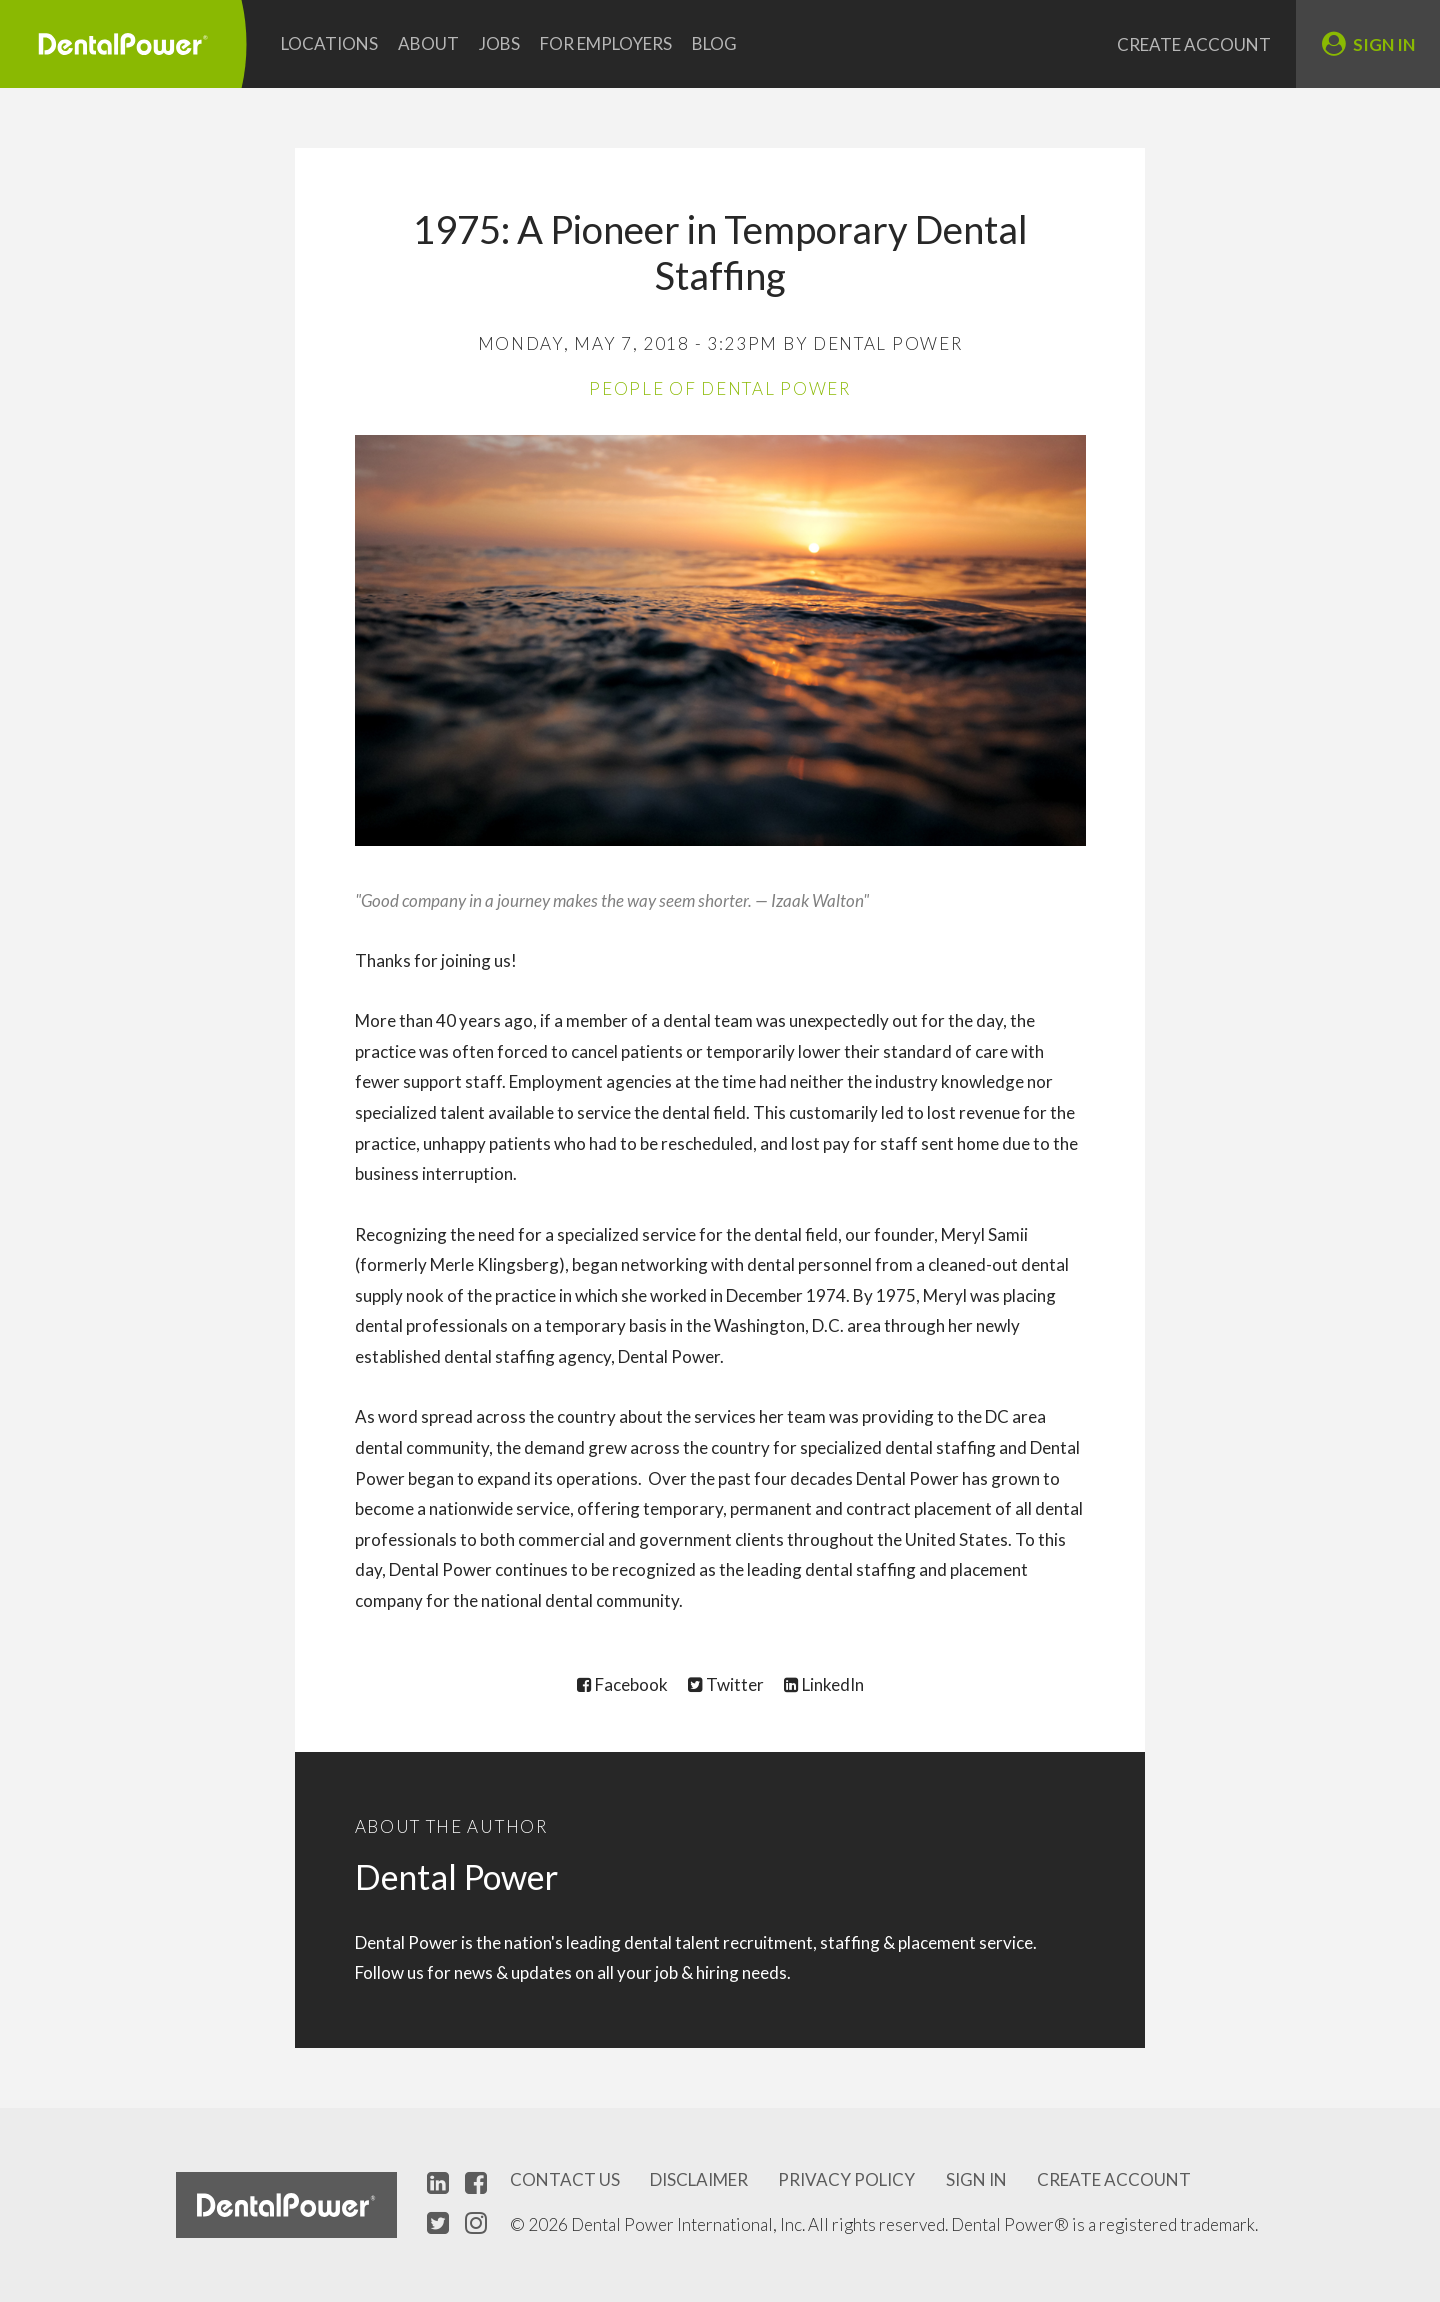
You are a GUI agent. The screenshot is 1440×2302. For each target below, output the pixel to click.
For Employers (606, 43)
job (666, 1972)
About (428, 43)
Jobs (499, 43)
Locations (329, 43)
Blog (714, 43)
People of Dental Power (719, 388)
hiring (717, 1972)
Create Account (1194, 44)
